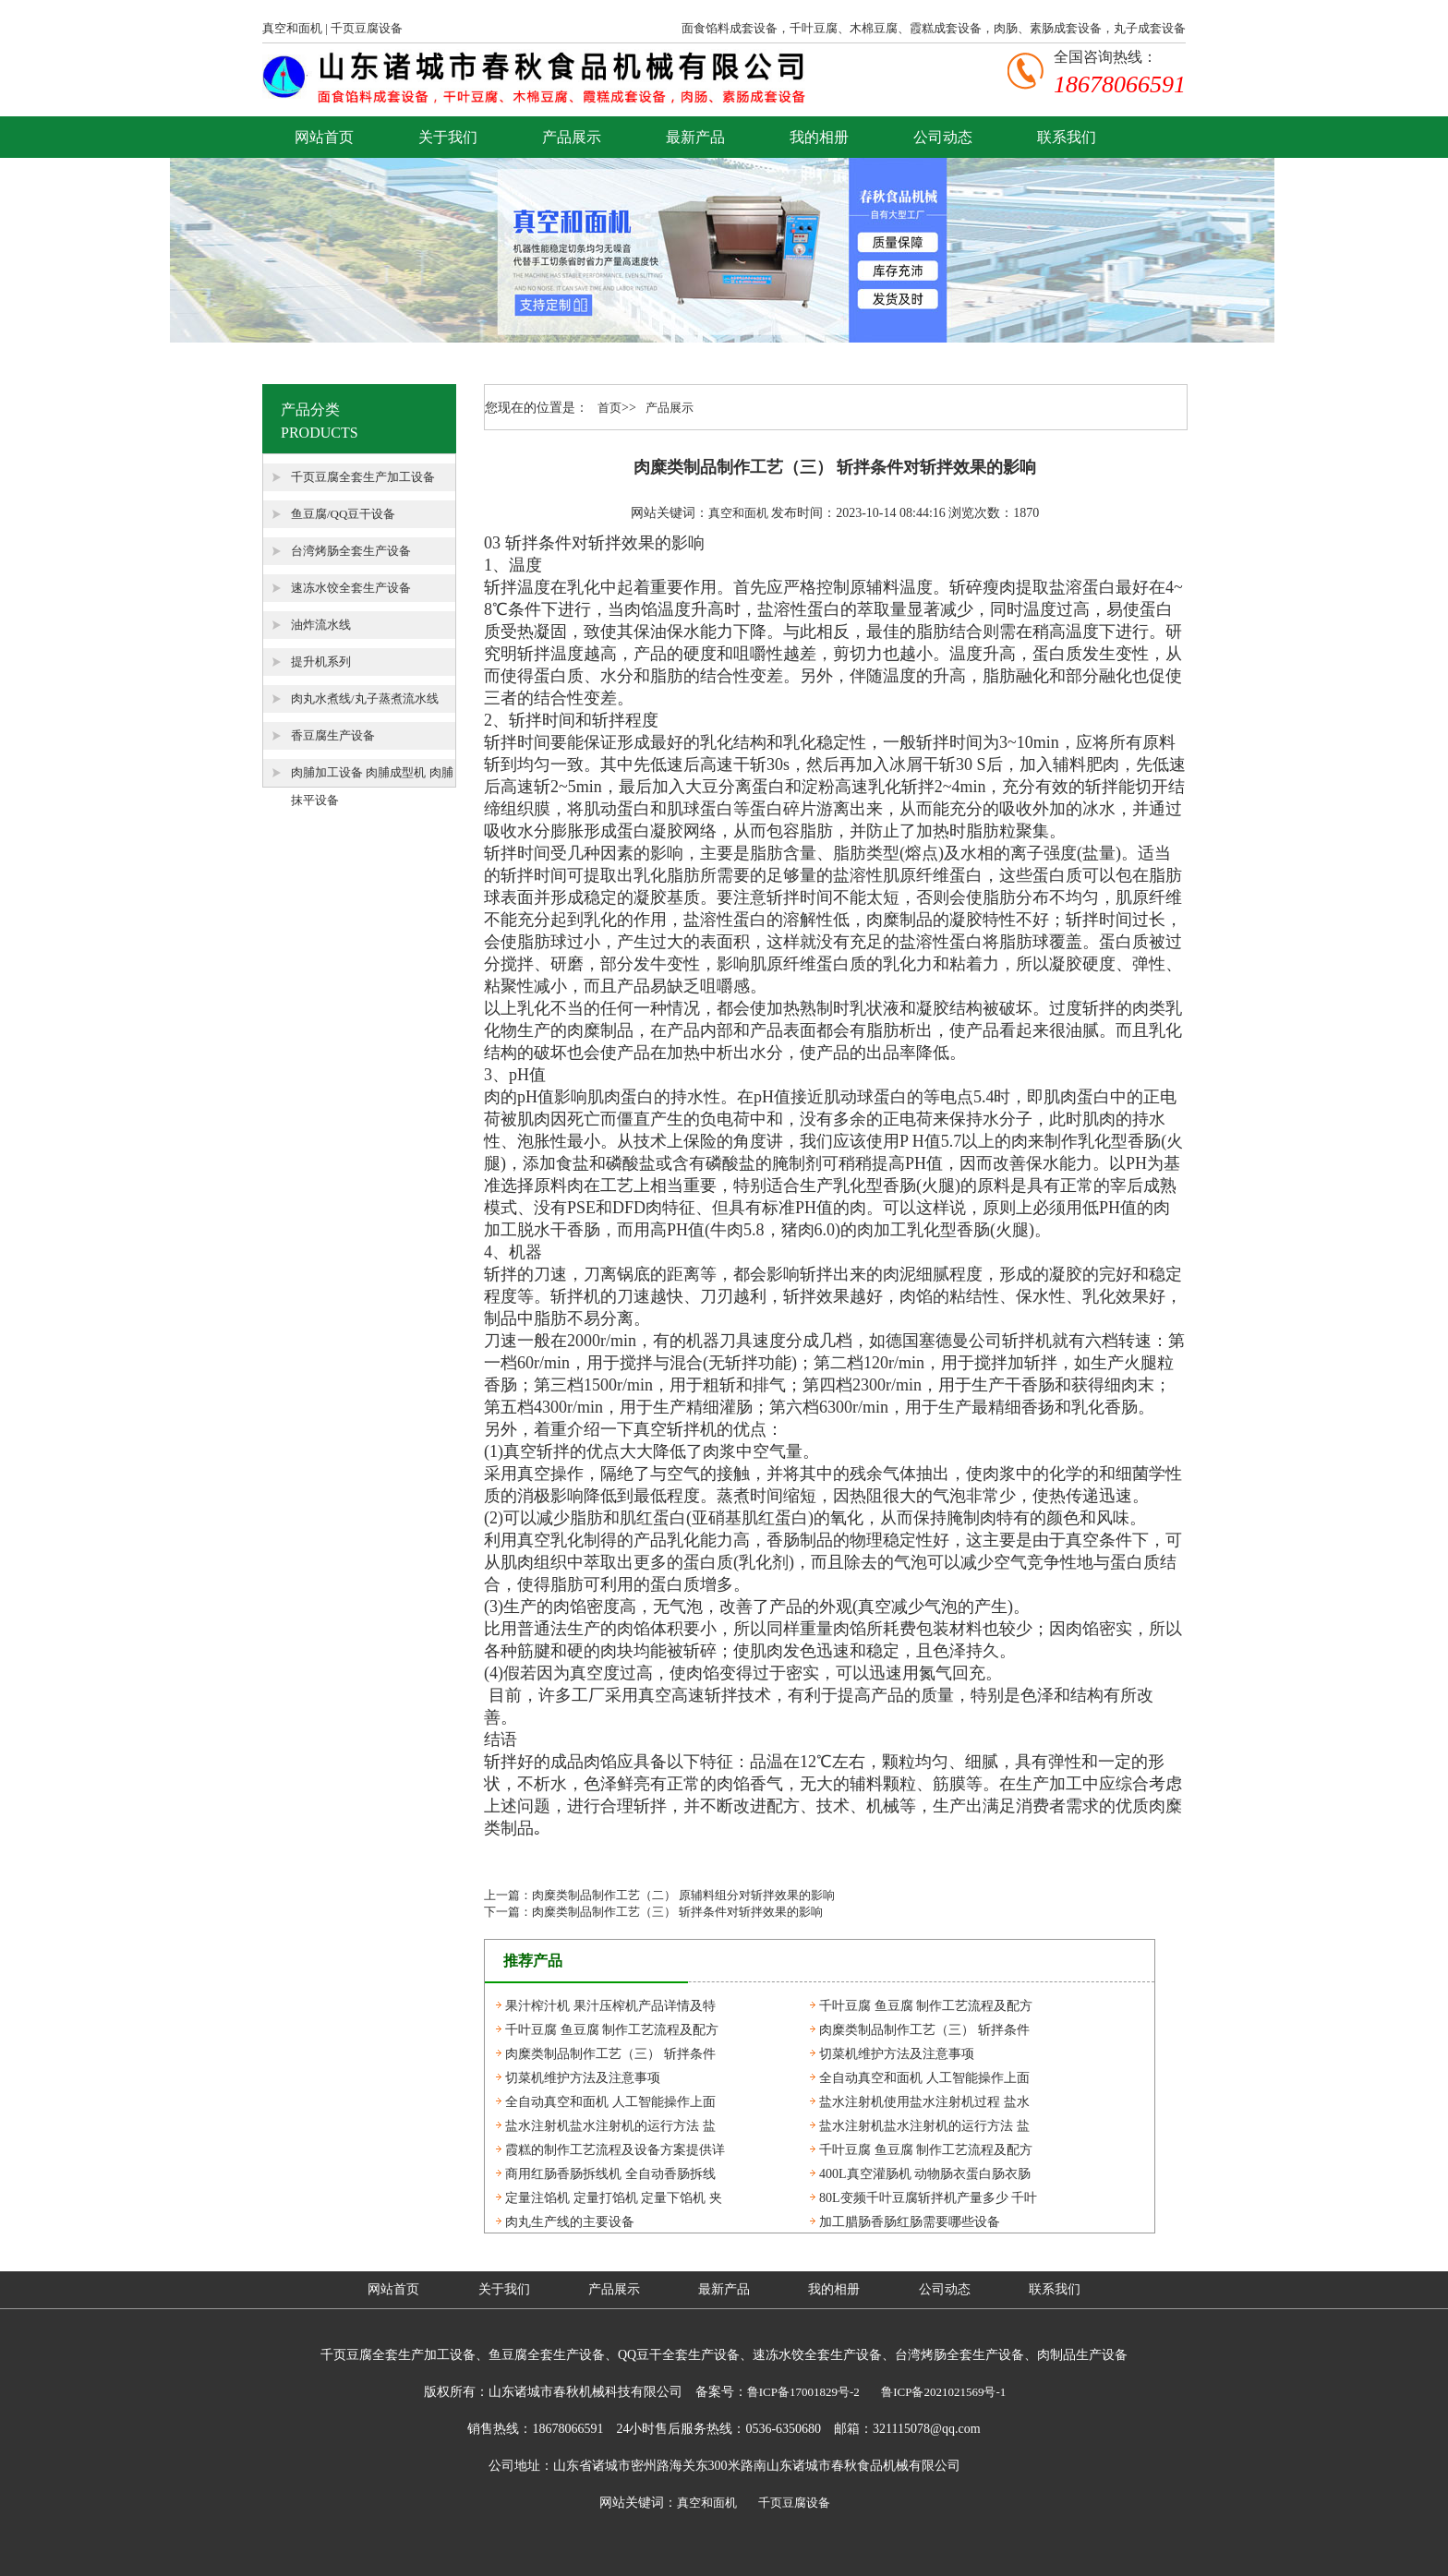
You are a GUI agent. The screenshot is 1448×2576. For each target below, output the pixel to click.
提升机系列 (321, 661)
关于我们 (447, 137)
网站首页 (324, 137)
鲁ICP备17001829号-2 (803, 2392)
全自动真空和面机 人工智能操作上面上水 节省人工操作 (924, 2079)
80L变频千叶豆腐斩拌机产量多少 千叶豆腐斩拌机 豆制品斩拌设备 (928, 2200)
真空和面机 (292, 28)
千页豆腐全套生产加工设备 (363, 477)
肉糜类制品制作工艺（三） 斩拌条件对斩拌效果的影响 (677, 1912)
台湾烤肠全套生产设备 (351, 551)
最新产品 (695, 137)
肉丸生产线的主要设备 (569, 2222)
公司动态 (942, 137)
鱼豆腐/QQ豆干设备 (343, 514)
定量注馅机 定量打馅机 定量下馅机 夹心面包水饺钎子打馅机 (613, 2200)
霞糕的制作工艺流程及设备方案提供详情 (615, 2152)
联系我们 (1066, 137)
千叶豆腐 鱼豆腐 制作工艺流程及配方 (925, 2006)
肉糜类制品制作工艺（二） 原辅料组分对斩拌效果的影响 (683, 1895)
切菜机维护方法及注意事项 (896, 2054)
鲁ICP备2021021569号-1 (943, 2392)
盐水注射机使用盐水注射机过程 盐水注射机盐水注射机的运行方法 (924, 2104)
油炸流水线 (321, 625)
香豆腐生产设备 (333, 735)
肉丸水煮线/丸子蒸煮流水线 (365, 698)
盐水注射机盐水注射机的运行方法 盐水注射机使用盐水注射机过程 (610, 2128)
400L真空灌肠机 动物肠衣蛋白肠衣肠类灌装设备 (925, 2176)
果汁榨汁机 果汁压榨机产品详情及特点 (610, 2007)
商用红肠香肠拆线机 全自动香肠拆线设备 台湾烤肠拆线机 (610, 2176)
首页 (609, 408)
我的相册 (819, 137)
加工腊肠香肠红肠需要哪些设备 (909, 2222)
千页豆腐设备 (367, 28)
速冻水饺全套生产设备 (351, 588)
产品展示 (571, 137)
